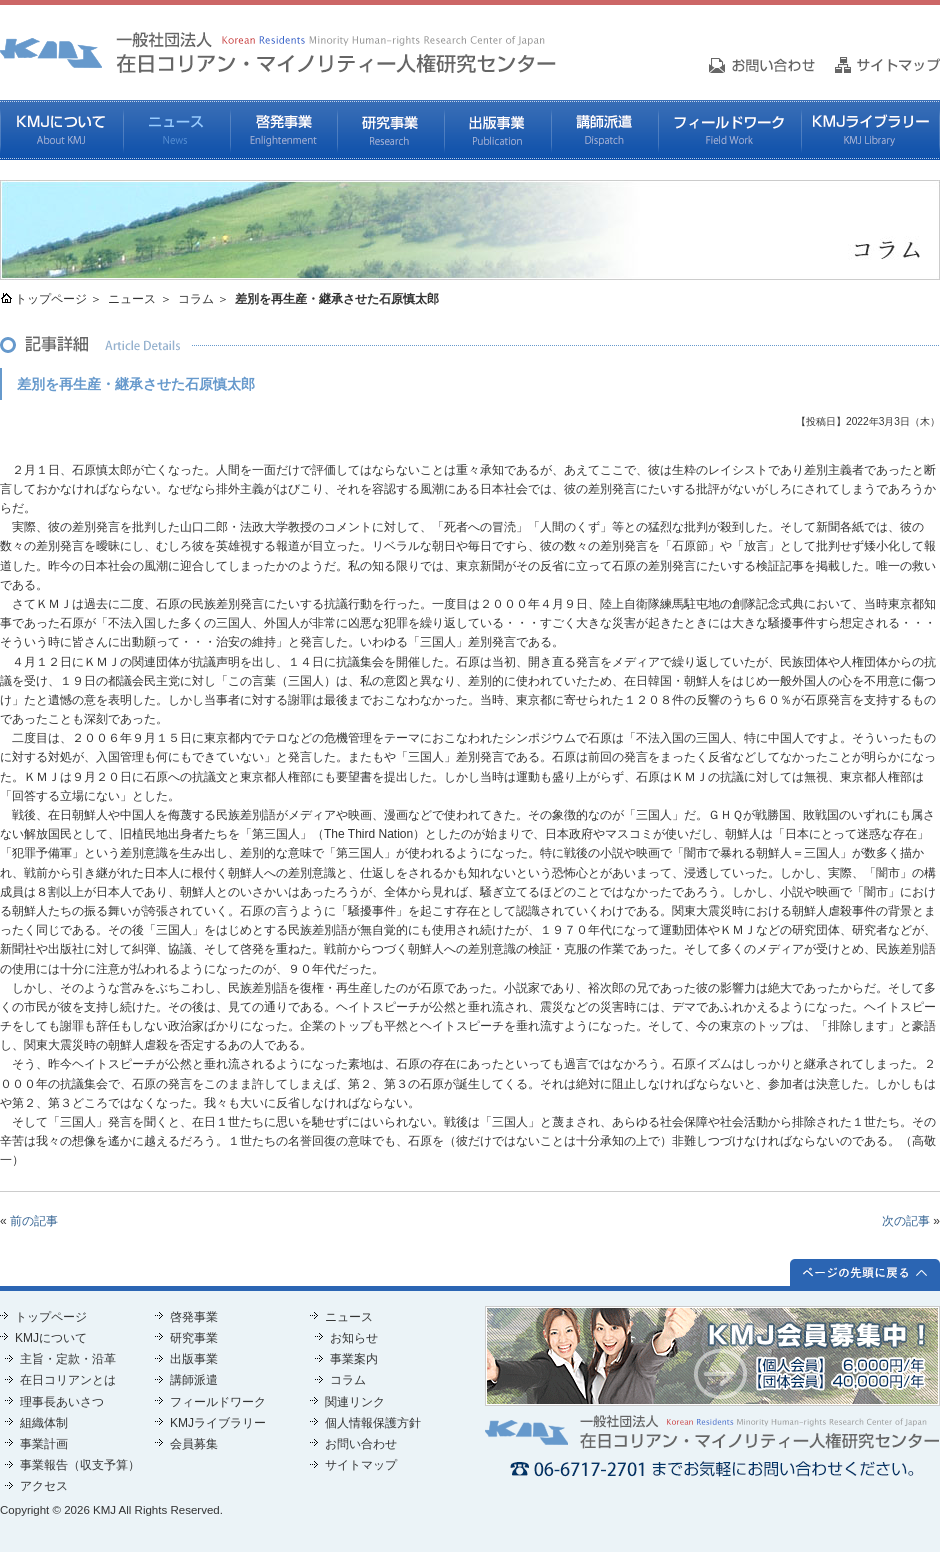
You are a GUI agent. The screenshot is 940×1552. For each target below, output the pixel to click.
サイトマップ (361, 1465)
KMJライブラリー (870, 130)
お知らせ (354, 1338)
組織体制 (44, 1423)
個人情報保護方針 (373, 1423)
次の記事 (906, 1221)
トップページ (51, 299)
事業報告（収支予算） (80, 1465)
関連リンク (355, 1402)
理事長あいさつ (62, 1402)
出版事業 (497, 130)
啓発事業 (283, 130)
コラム (196, 299)
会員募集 (194, 1444)
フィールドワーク (729, 130)
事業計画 (44, 1444)
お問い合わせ (361, 1444)
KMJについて (61, 130)
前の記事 (34, 1221)
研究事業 (390, 130)
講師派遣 (604, 130)
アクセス (44, 1486)
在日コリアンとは (68, 1380)
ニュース (176, 130)
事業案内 (354, 1359)
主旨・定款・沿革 (68, 1359)
